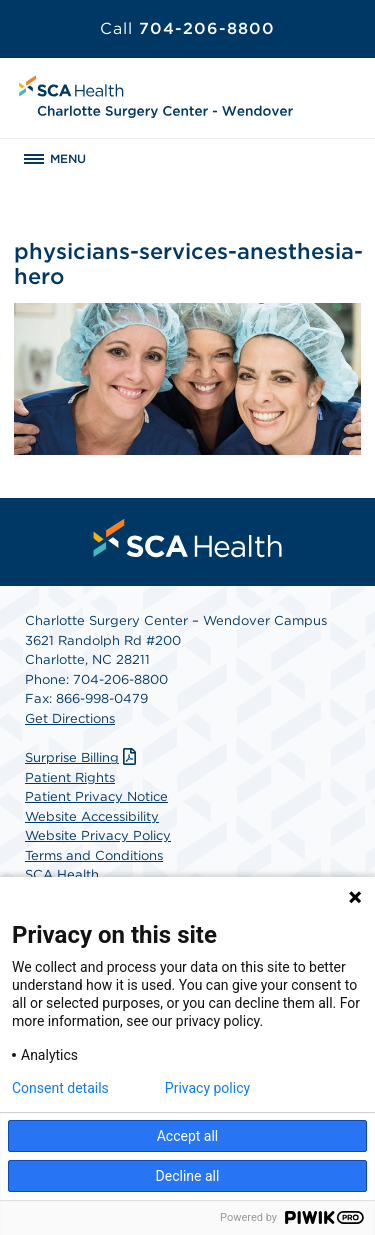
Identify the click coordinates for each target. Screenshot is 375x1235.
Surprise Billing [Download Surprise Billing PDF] (83, 757)
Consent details (60, 1088)
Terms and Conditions (94, 855)
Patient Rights (70, 777)
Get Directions (70, 718)
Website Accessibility (92, 816)
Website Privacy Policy (98, 835)
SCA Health (62, 874)
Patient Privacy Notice (96, 796)
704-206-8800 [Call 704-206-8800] (187, 28)
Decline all (188, 1176)
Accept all (188, 1136)
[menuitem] (188, 538)
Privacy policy (207, 1088)
